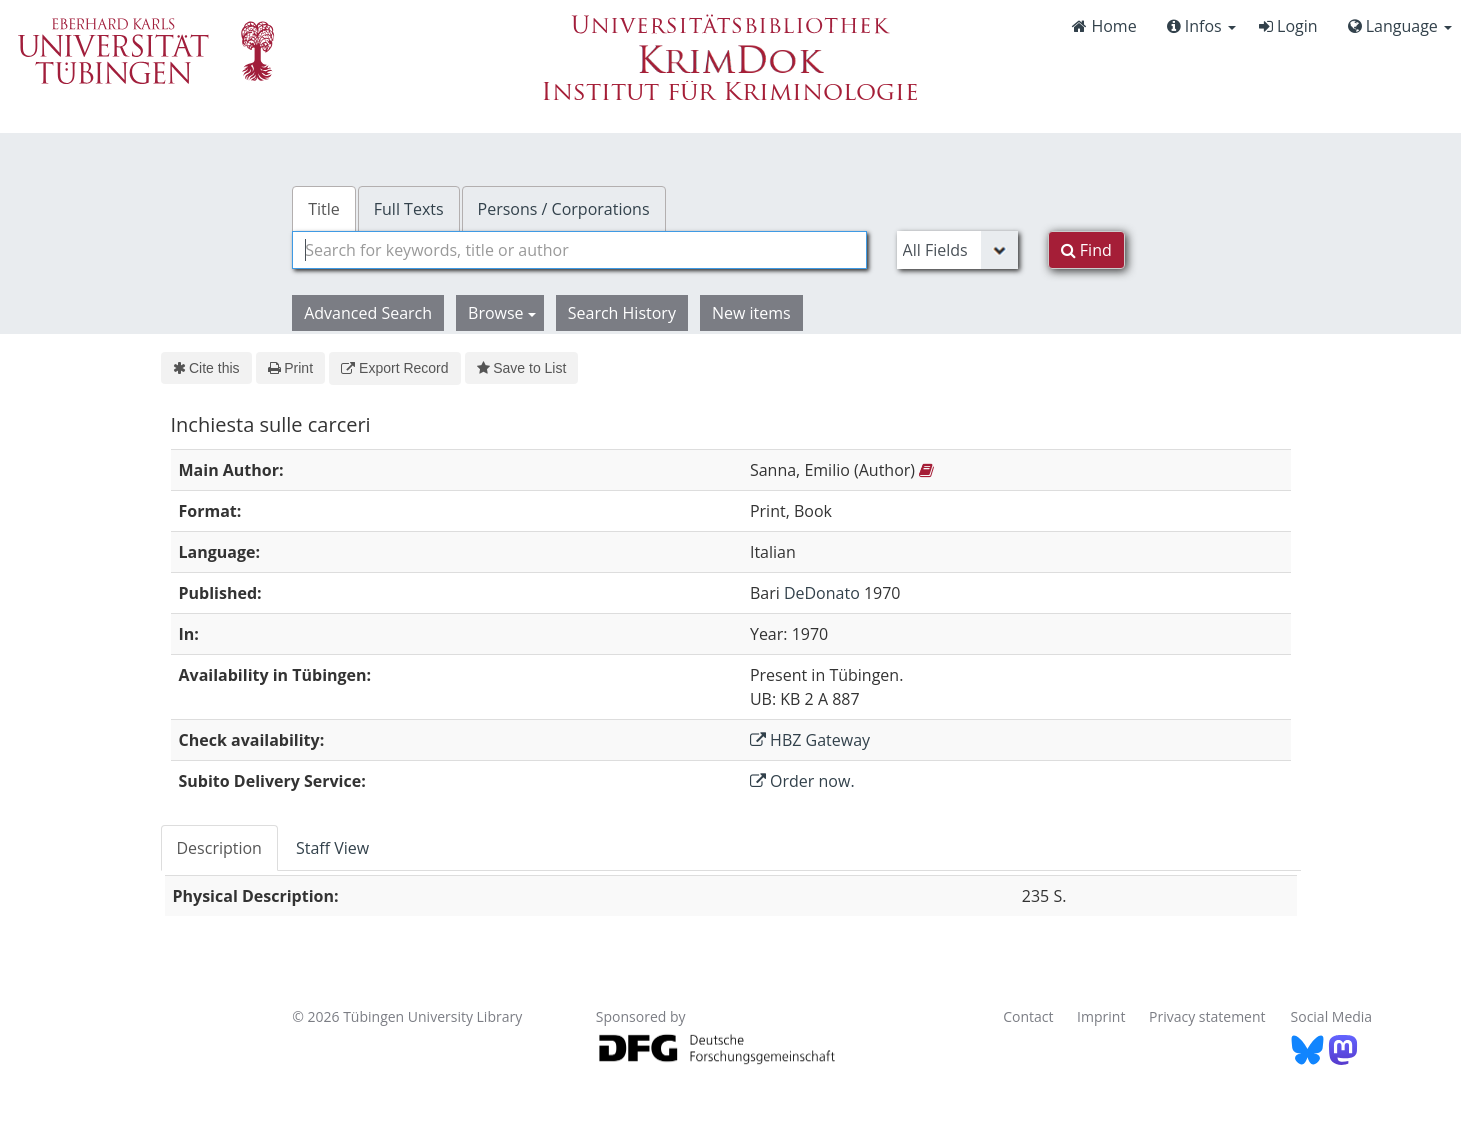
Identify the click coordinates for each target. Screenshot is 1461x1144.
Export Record (394, 368)
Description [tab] (219, 848)
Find (1086, 250)
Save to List (522, 368)
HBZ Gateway (810, 740)
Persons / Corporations (564, 209)
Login (1288, 26)
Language (1400, 26)
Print (290, 368)
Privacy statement (1207, 1016)
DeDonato (822, 593)
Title (324, 209)
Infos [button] (1201, 26)
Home (1104, 26)
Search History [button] (622, 313)
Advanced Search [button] (368, 313)
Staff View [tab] (332, 848)
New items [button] (751, 313)
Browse (502, 313)
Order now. (802, 781)
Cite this (206, 368)
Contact (1028, 1016)
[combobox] (579, 250)
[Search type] (957, 250)
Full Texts (409, 209)
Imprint (1101, 1016)
